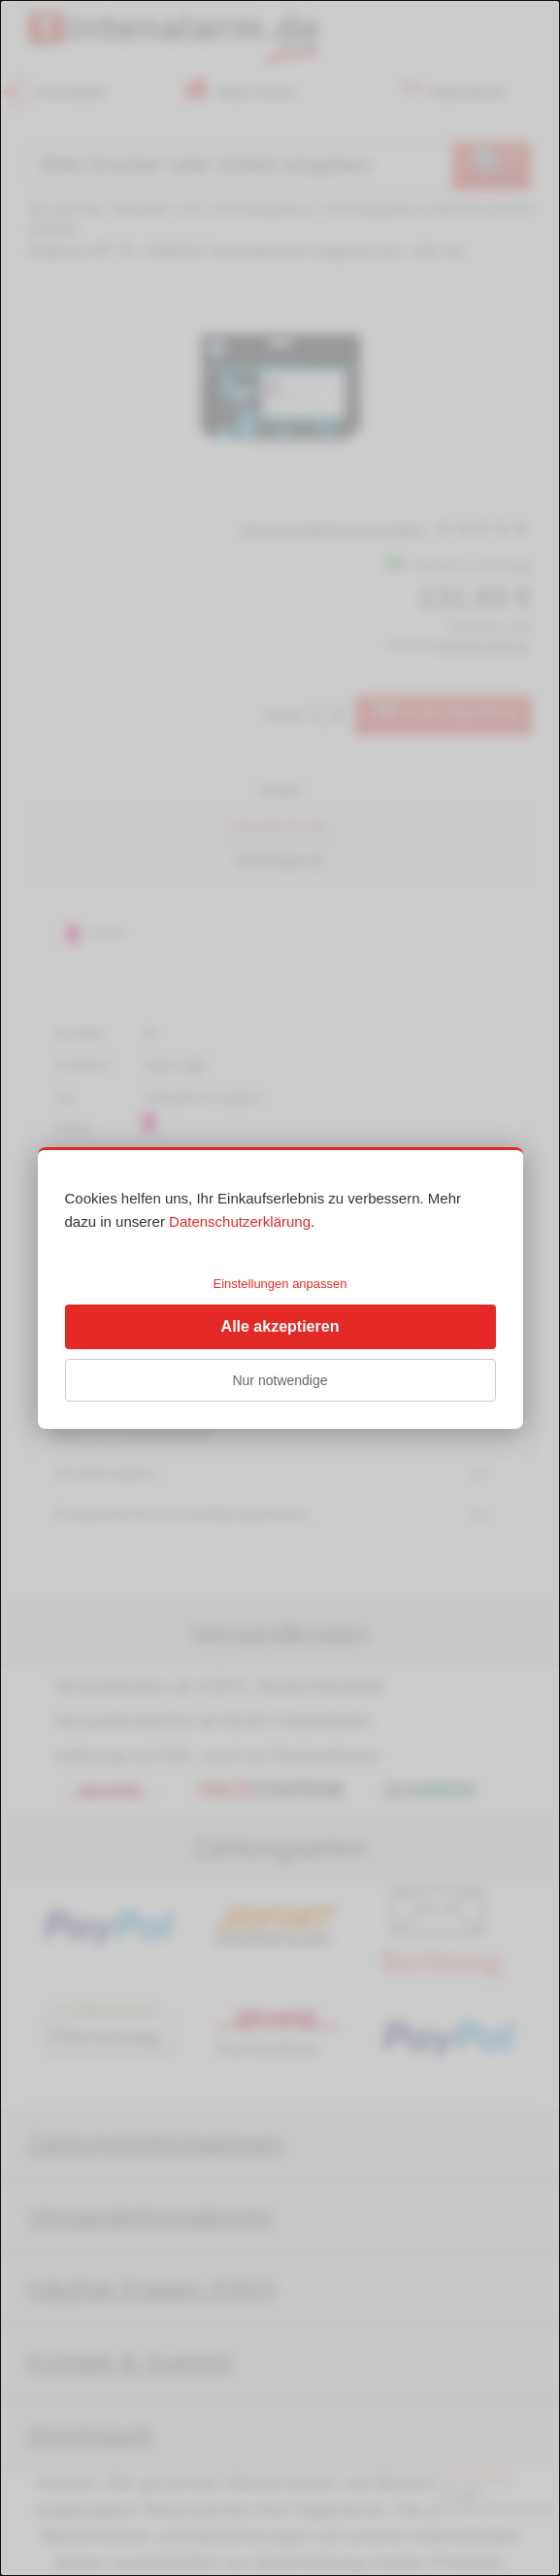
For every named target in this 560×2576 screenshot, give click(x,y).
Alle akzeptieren (280, 1326)
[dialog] (280, 1288)
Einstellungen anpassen (279, 1283)
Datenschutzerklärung (240, 1221)
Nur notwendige (279, 1380)
